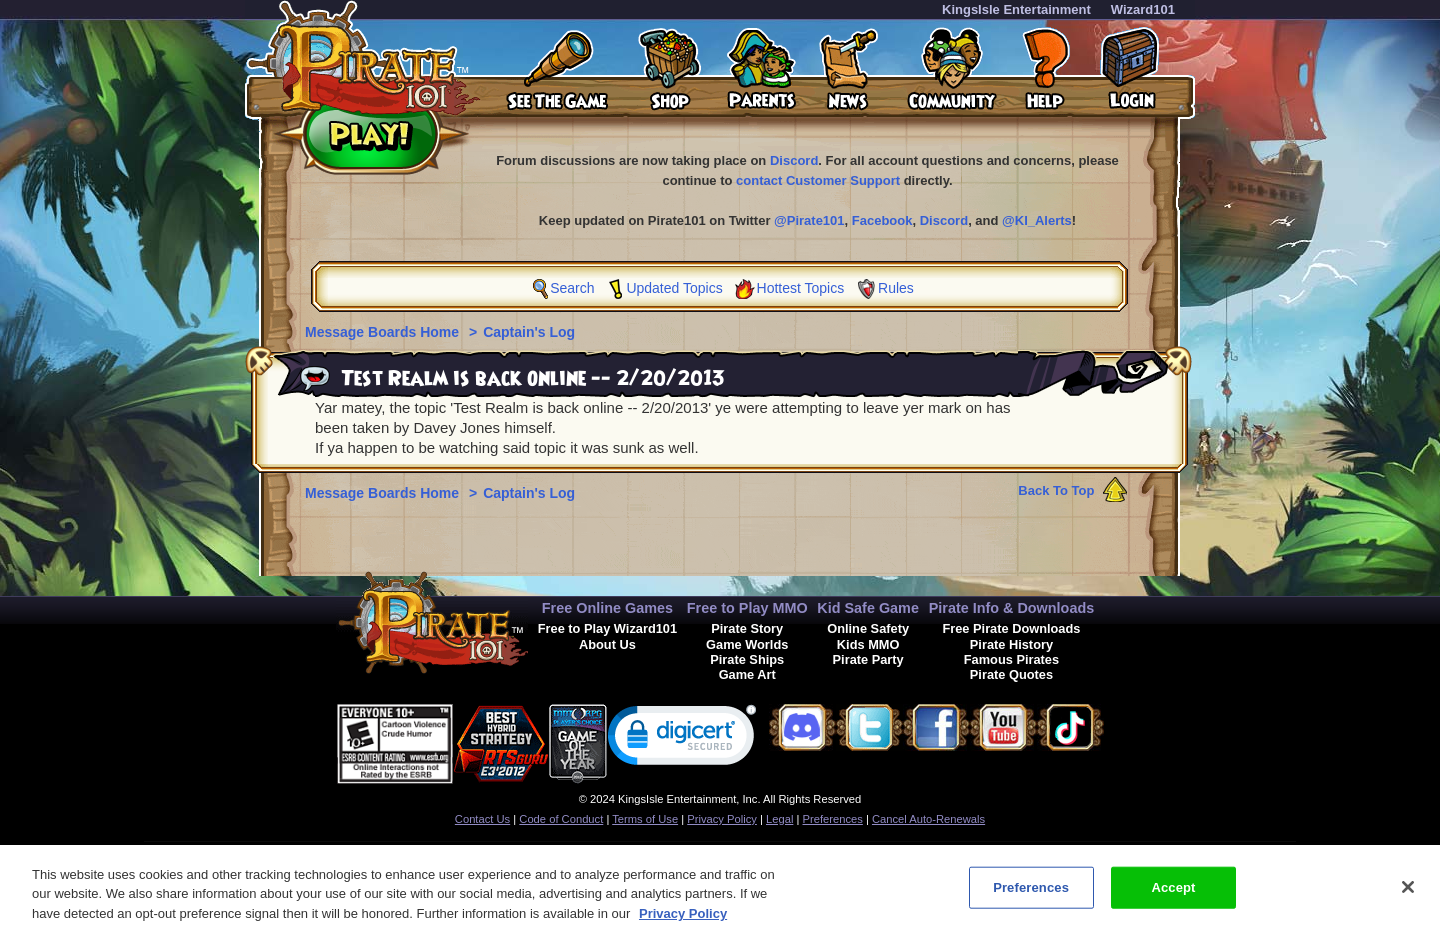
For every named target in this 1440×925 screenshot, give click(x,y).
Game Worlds (747, 644)
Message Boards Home (384, 332)
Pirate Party (868, 659)
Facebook (882, 220)
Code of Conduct (561, 819)
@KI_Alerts (1037, 220)
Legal (779, 819)
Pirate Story (747, 628)
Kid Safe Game (868, 608)
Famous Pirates (1011, 659)
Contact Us (482, 819)
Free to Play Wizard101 (607, 628)
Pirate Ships (747, 659)
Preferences (833, 819)
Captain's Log (529, 332)
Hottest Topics (801, 288)
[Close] (1408, 894)
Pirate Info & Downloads (1012, 608)
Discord (794, 160)
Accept (1173, 894)
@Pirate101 (809, 220)
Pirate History (1011, 644)
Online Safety (868, 628)
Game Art (747, 674)
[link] (682, 739)
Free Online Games (607, 608)
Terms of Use (645, 819)
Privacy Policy (722, 819)
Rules (896, 288)
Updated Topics (674, 288)
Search (572, 288)
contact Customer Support (818, 180)
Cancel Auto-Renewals (928, 819)
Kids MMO (868, 644)
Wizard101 (1143, 9)
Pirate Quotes (1011, 674)
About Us (607, 644)
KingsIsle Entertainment (1016, 9)
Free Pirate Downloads (1011, 628)
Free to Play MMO (747, 608)
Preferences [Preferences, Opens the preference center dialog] (1031, 894)
